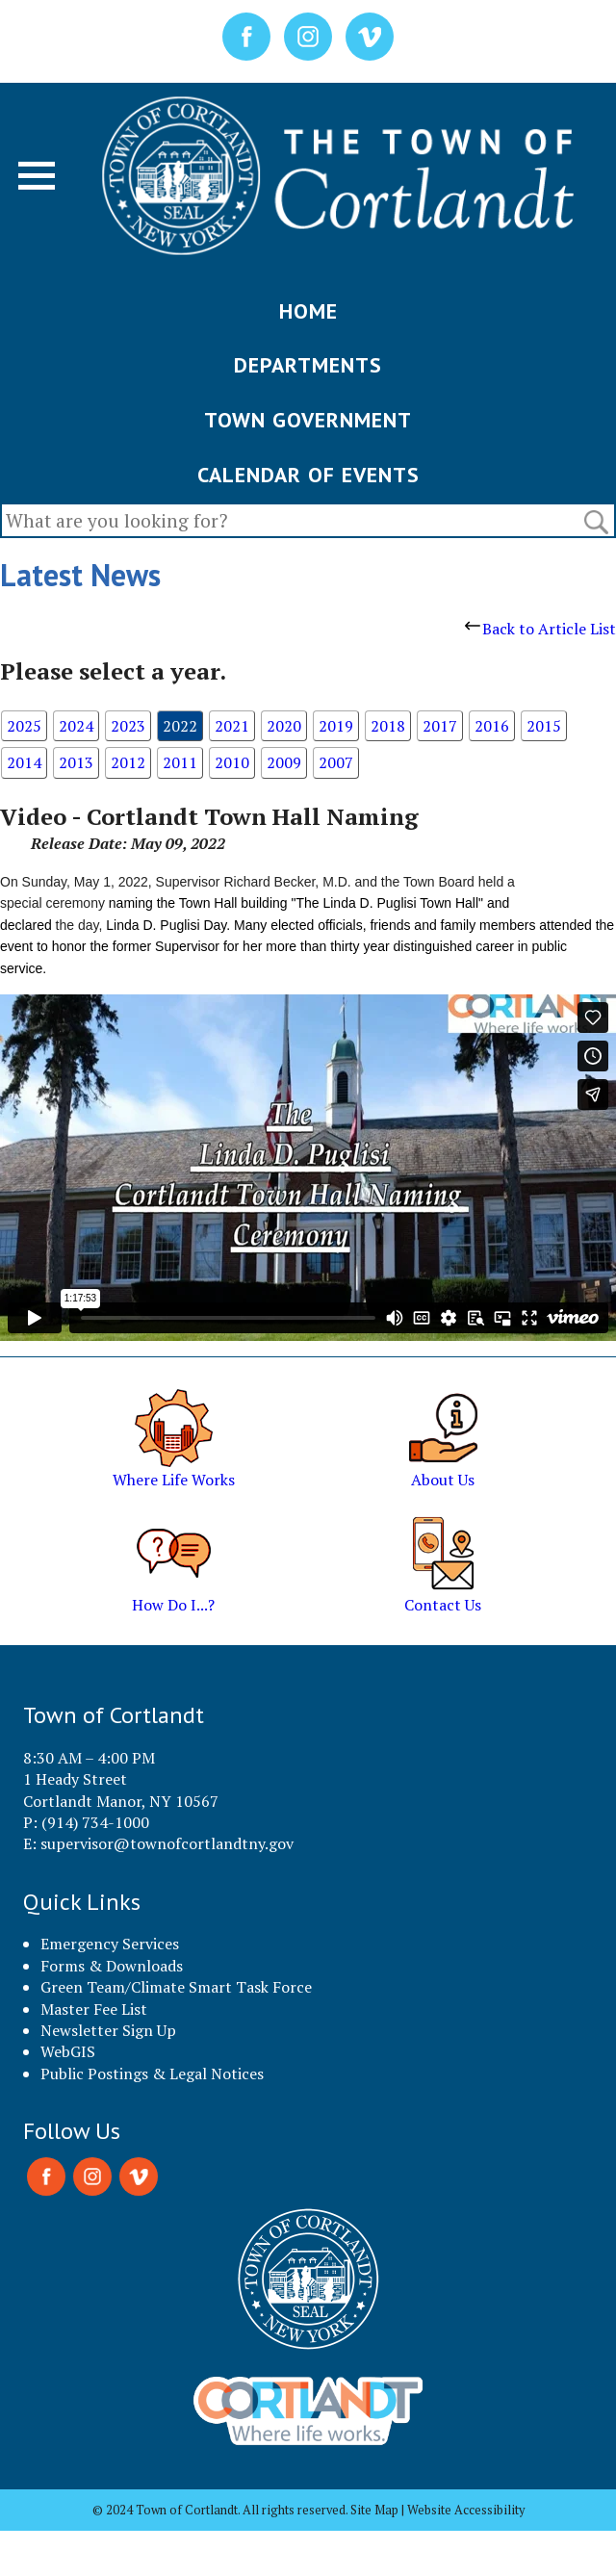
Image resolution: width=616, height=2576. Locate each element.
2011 (180, 762)
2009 (284, 762)
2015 (543, 725)
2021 (232, 725)
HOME (308, 310)
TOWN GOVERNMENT (308, 419)
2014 (24, 762)
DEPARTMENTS (308, 364)
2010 (232, 762)
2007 (336, 762)
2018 (388, 725)
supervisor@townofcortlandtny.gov (167, 1843)
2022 (180, 725)
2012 (128, 762)
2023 (128, 725)
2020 (284, 725)
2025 (24, 725)
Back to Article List (540, 628)
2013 (76, 762)
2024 (76, 725)
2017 (440, 725)
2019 (336, 725)
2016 (492, 725)
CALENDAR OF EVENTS (308, 474)
